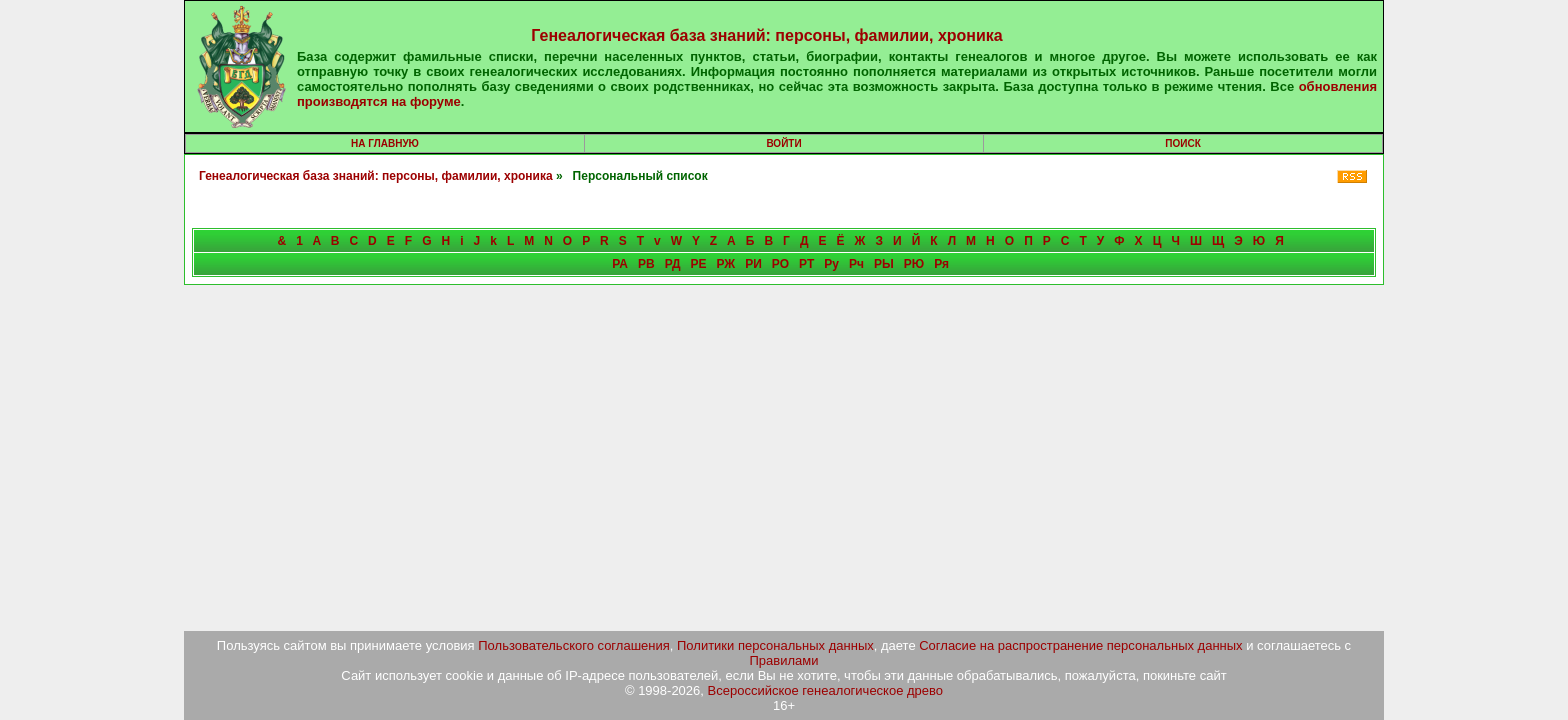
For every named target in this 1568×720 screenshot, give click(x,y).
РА (620, 264)
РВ (646, 264)
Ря (941, 264)
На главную (385, 143)
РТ (806, 264)
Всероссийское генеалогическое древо (826, 690)
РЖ (725, 264)
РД (673, 264)
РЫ (884, 264)
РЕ (698, 264)
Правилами (784, 660)
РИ (753, 264)
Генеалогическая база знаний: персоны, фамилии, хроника (766, 35)
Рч (856, 264)
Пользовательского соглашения (574, 645)
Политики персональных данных (775, 645)
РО (780, 264)
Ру (831, 264)
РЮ (914, 264)
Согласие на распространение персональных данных (1080, 645)
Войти (783, 143)
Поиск (1182, 143)
